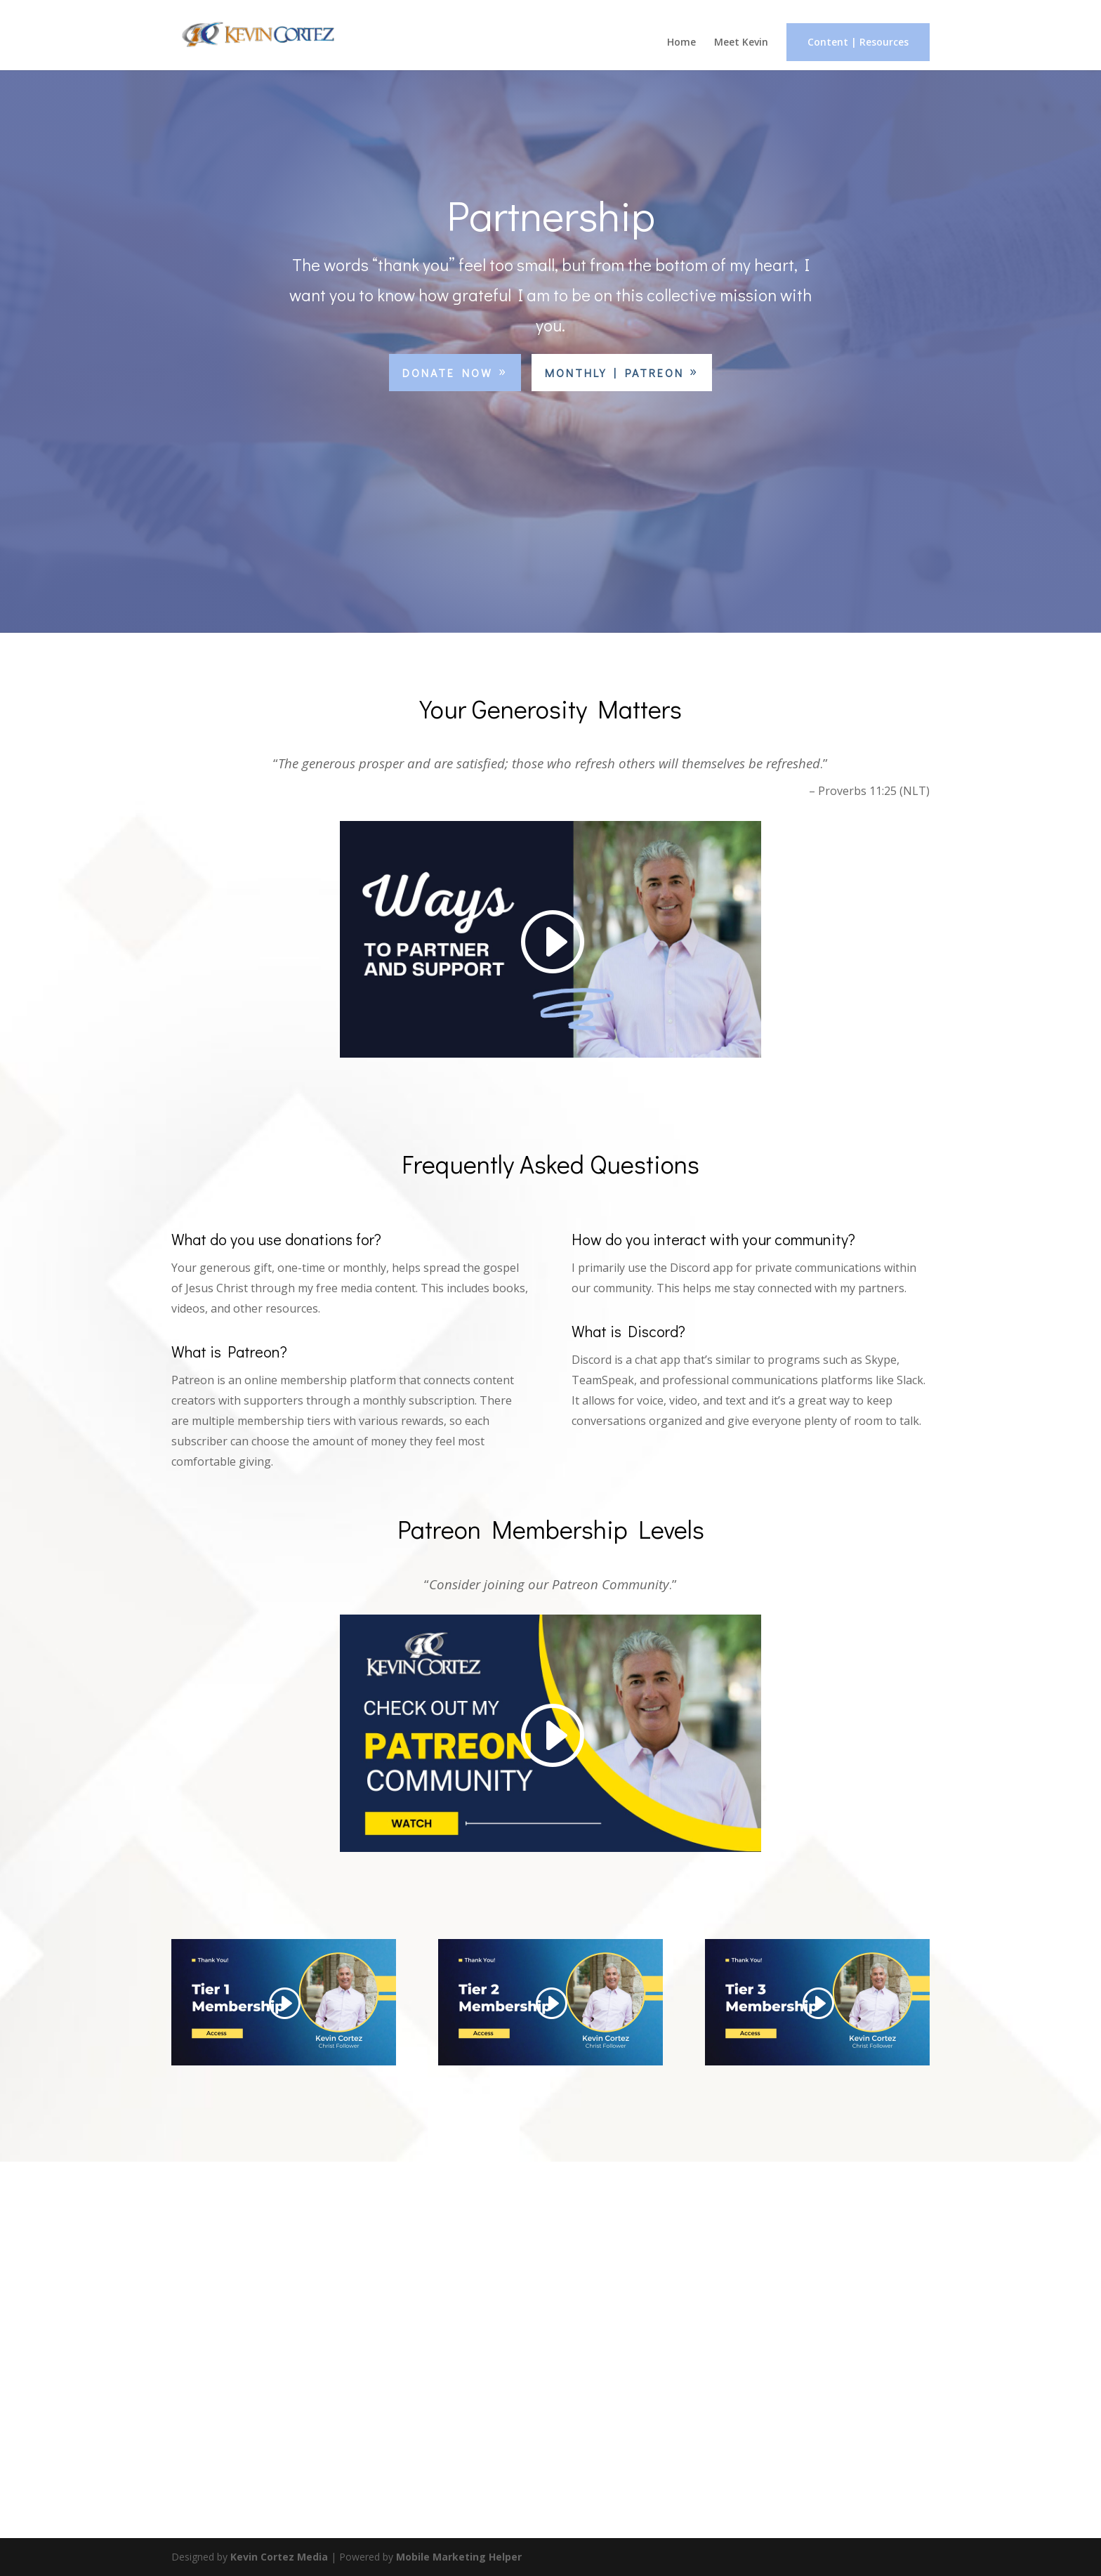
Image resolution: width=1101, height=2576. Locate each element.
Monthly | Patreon (614, 372)
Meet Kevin (741, 42)
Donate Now (447, 372)
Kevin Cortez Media (279, 2556)
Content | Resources (858, 41)
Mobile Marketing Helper (459, 2556)
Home (681, 42)
